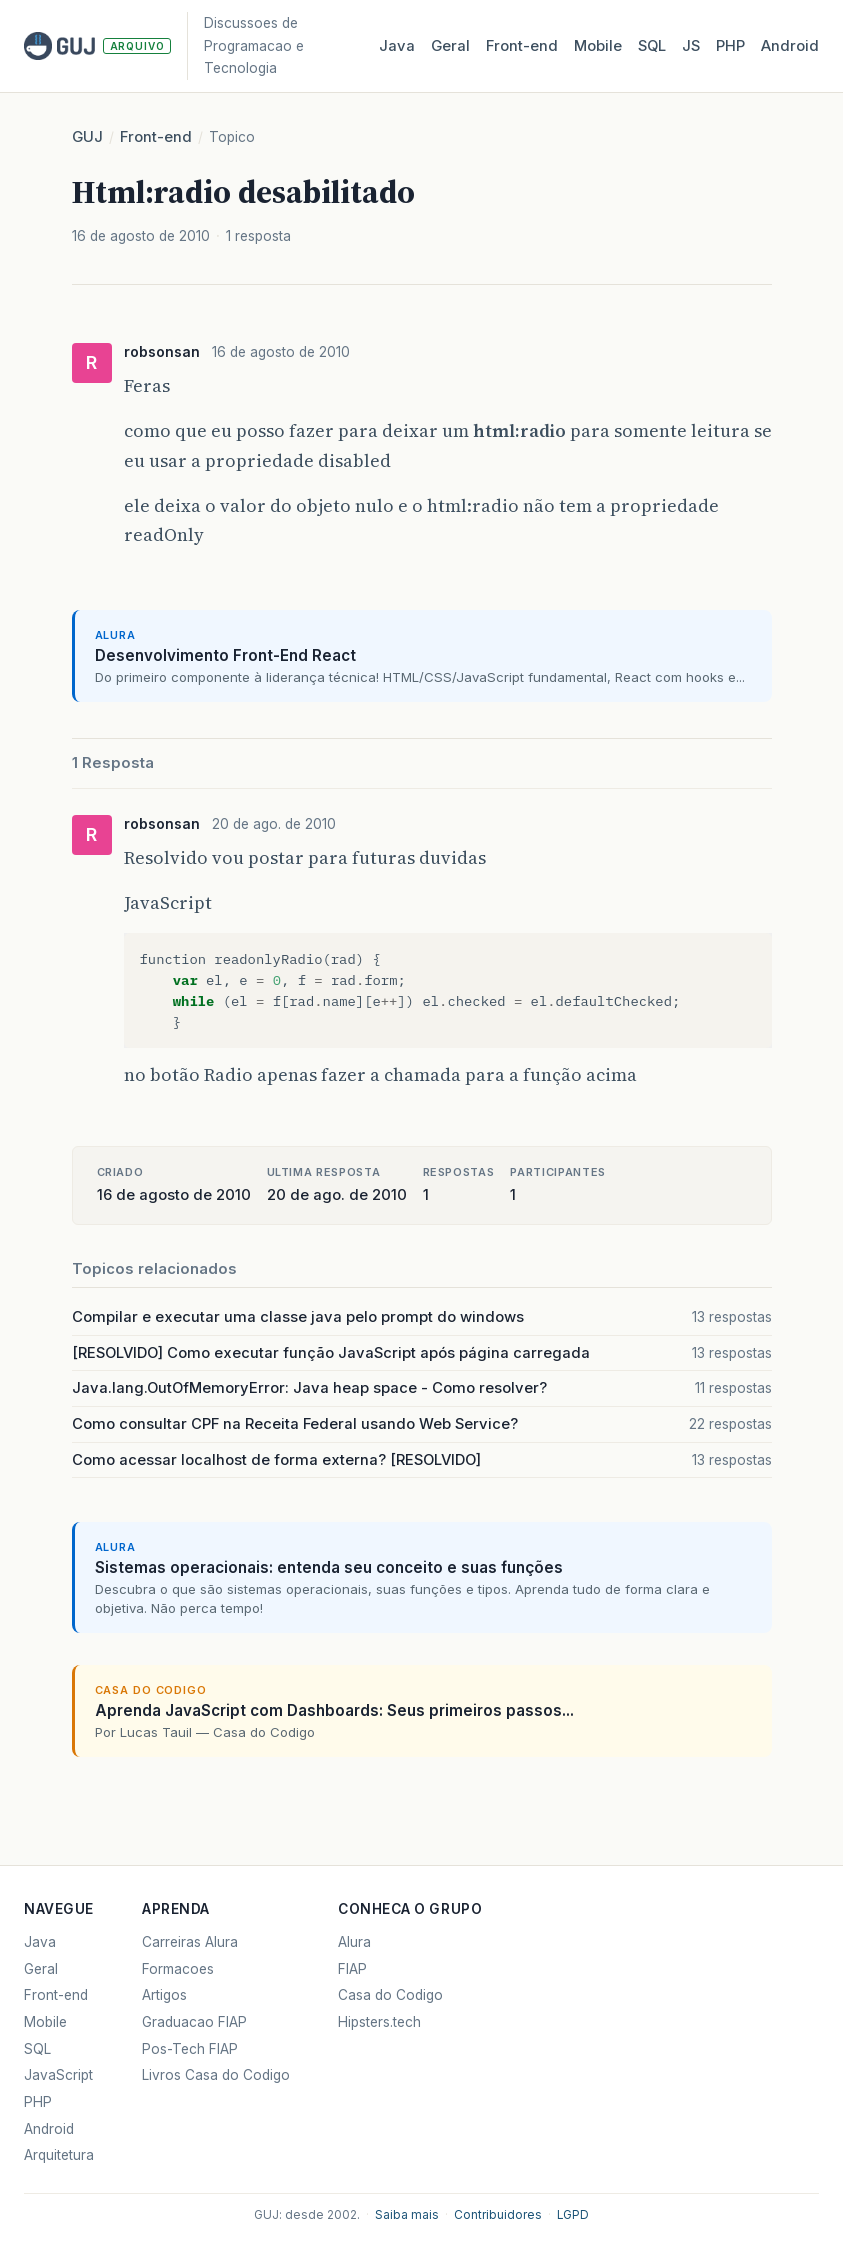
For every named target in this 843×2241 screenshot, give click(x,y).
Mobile (598, 46)
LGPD (573, 2215)
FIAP (352, 1969)
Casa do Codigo (390, 1995)
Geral (450, 46)
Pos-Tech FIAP (190, 2049)
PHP (730, 46)
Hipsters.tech (379, 2022)
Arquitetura (59, 2155)
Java (397, 46)
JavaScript (58, 2075)
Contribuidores (498, 2215)
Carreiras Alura (190, 1942)
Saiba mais (407, 2215)
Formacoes (178, 1969)
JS (691, 46)
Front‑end (522, 46)
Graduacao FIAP (194, 2022)
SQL (652, 46)
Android (790, 46)
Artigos (164, 1995)
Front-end (156, 137)
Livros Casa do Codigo (216, 2075)
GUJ (87, 137)
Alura (354, 1942)
